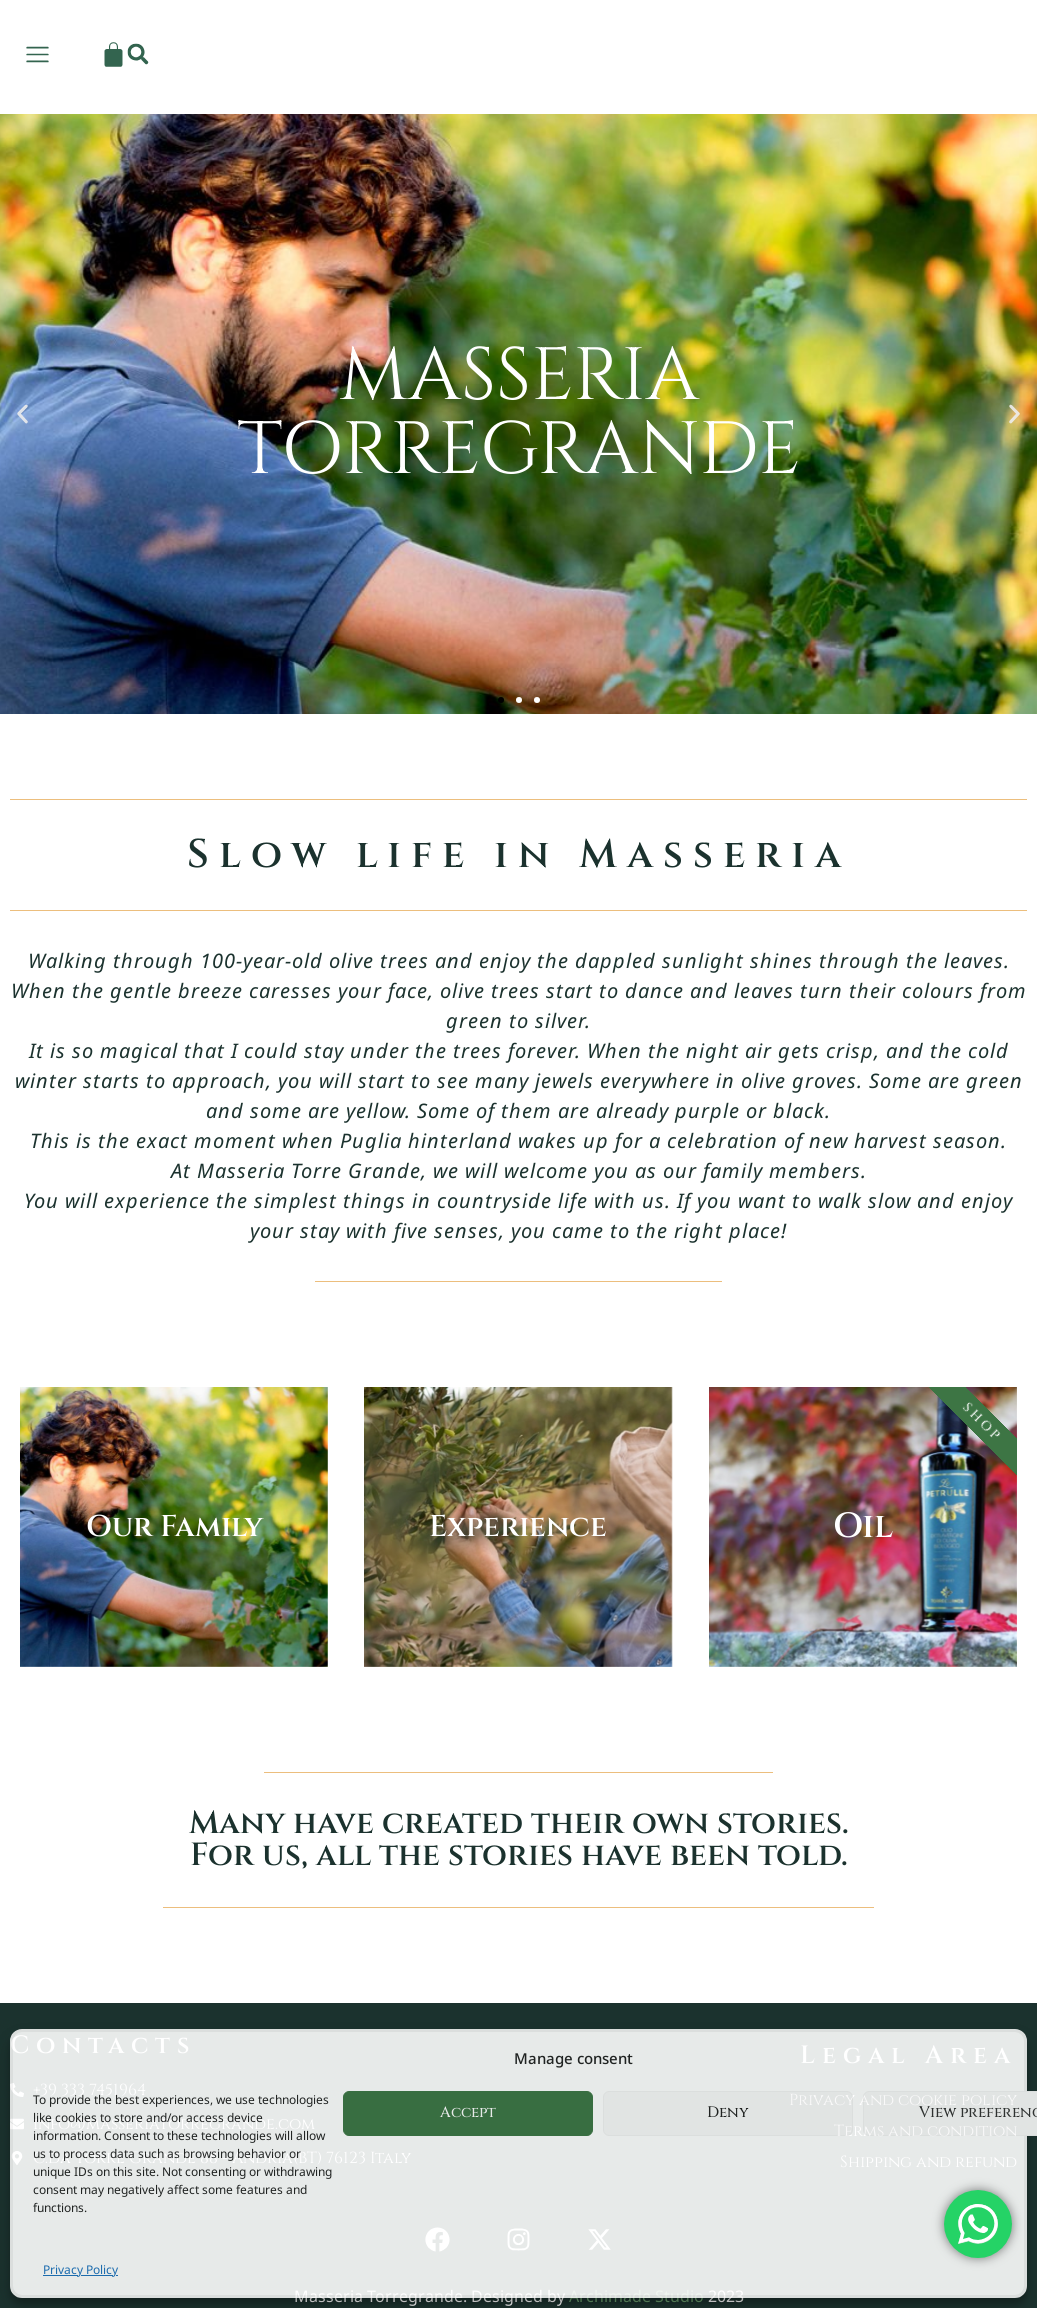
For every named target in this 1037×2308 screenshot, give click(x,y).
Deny (728, 2112)
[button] (988, 53)
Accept (468, 2112)
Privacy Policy (80, 2269)
